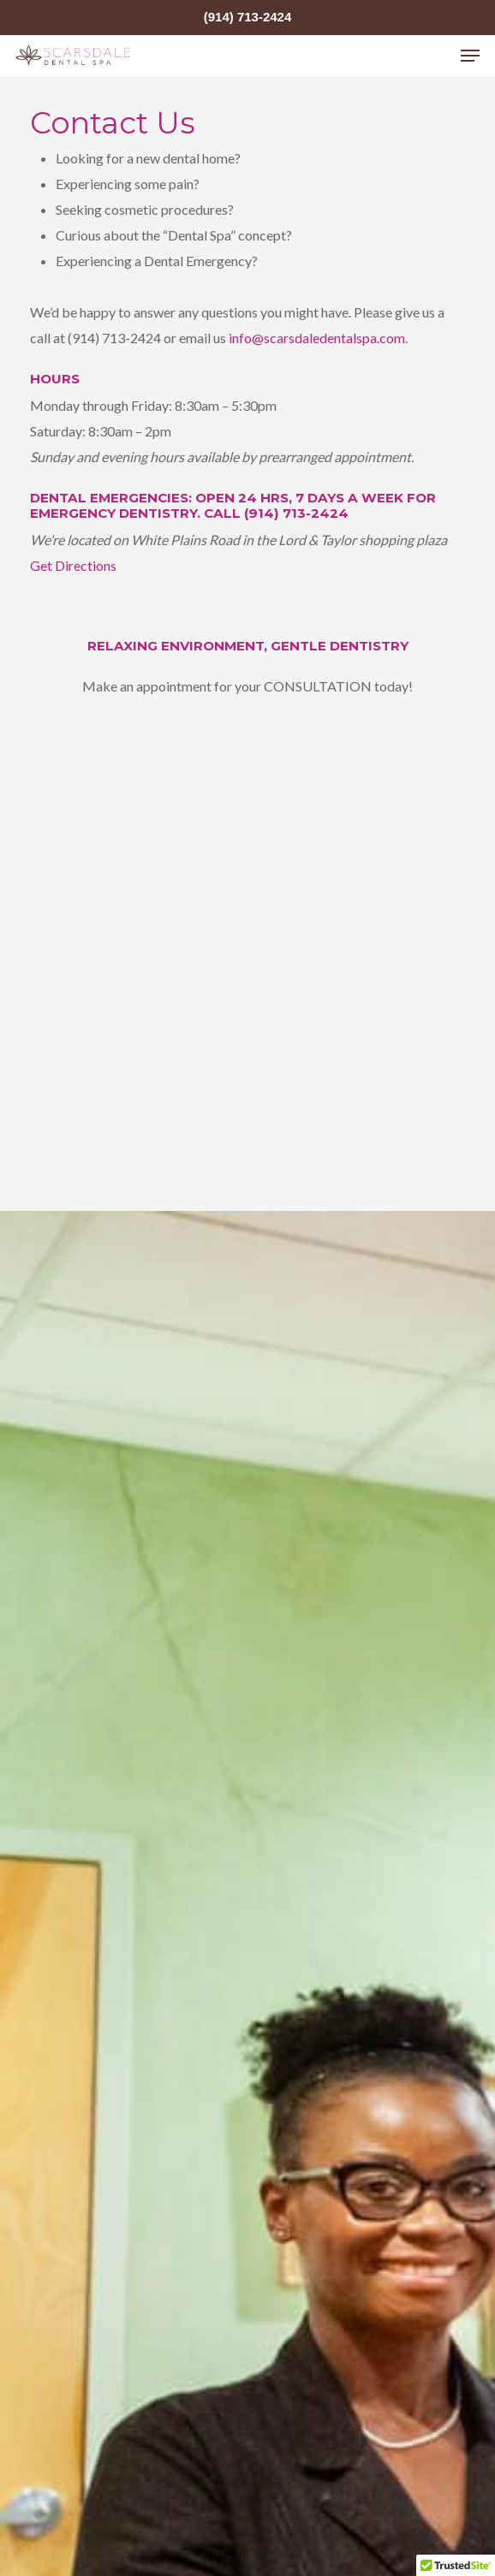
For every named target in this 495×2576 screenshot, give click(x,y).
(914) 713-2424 (248, 16)
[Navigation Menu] (470, 55)
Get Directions (73, 565)
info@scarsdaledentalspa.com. (318, 337)
